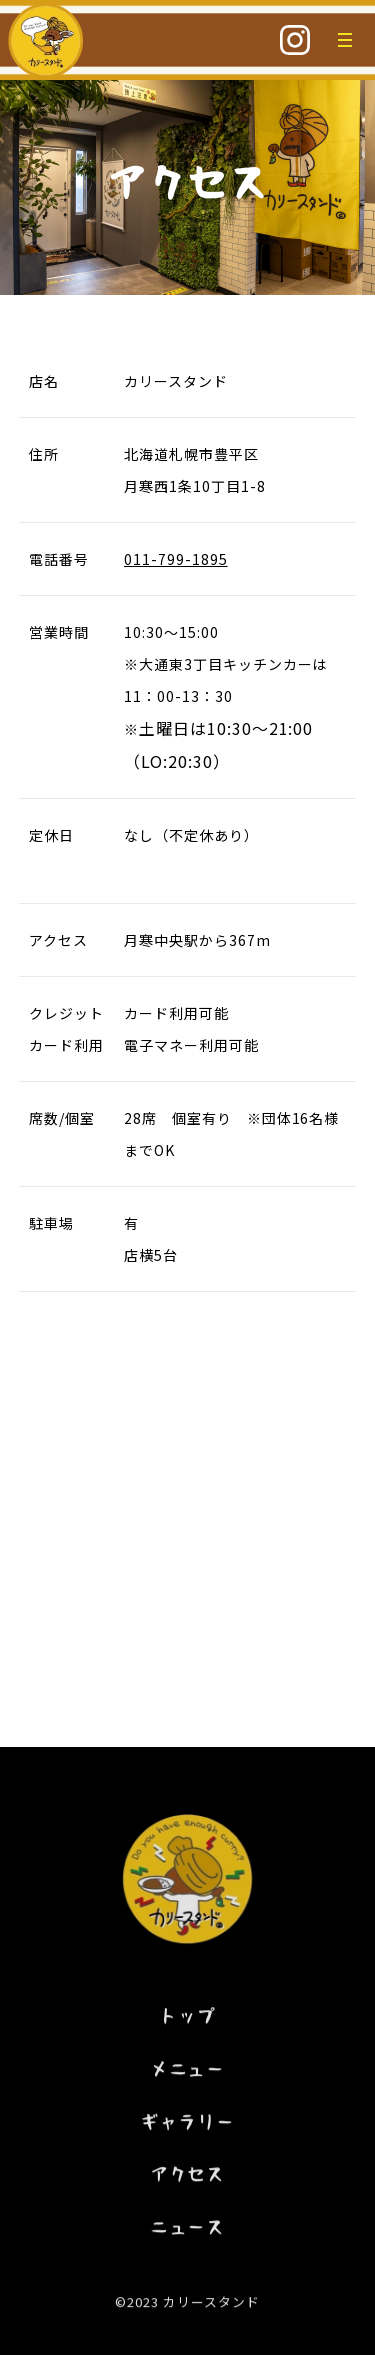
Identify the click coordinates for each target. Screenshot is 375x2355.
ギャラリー (187, 2129)
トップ (187, 2023)
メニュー (188, 2076)
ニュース (188, 2235)
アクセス (188, 2182)
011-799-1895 (176, 559)
